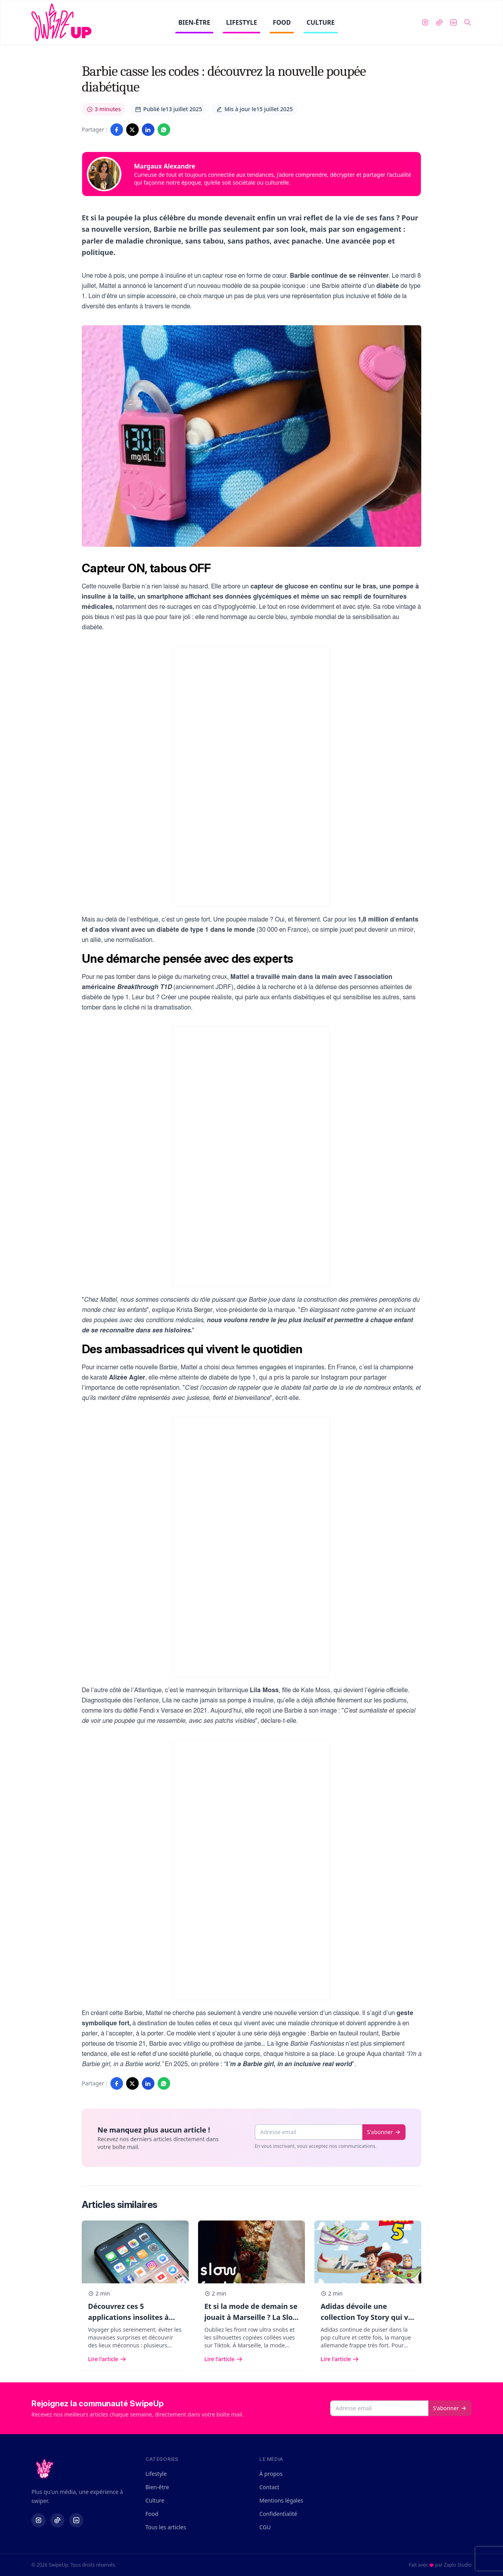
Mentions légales (281, 2500)
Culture (154, 2500)
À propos (271, 2473)
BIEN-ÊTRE (194, 25)
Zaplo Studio (458, 2564)
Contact (269, 2487)
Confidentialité (278, 2513)
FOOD (282, 25)
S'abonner (384, 2132)
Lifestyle (156, 2473)
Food (151, 2513)
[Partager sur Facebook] (116, 129)
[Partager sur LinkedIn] (148, 129)
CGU (265, 2527)
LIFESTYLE (241, 25)
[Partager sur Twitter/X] (132, 129)
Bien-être (157, 2487)
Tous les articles (165, 2527)
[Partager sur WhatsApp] (164, 129)
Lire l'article (107, 2359)
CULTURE (320, 25)
